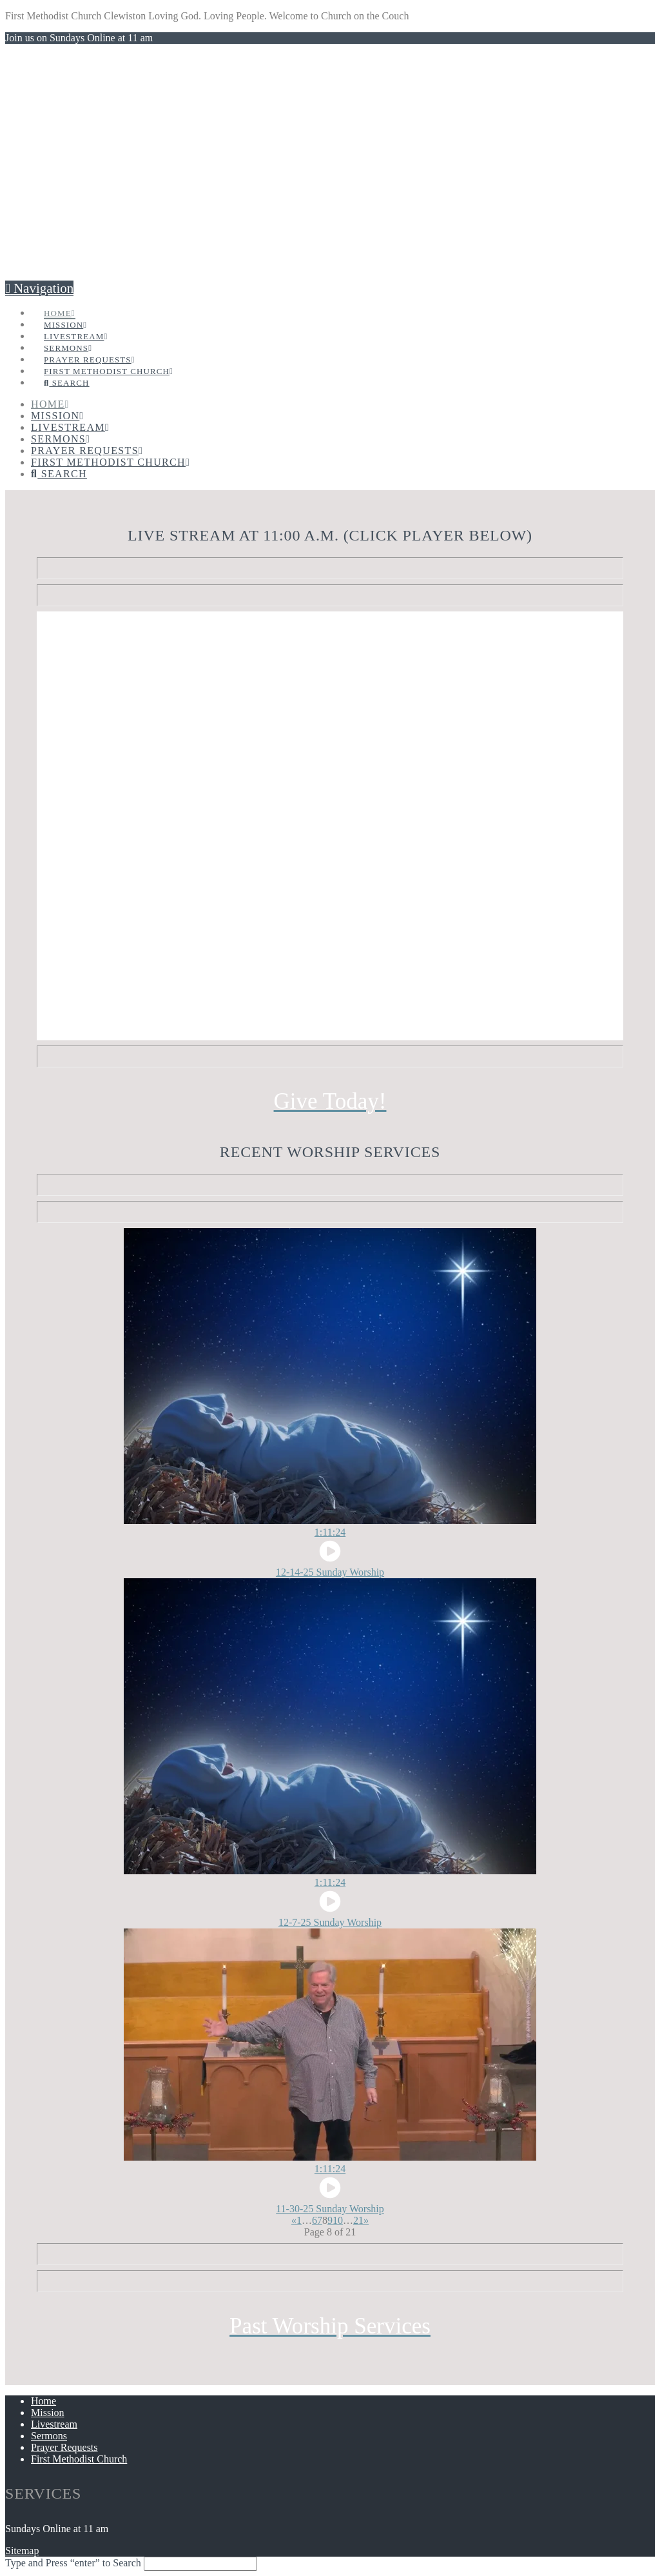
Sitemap (22, 2550)
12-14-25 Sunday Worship (330, 1572)
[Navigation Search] (66, 369)
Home (43, 2400)
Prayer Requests (64, 2447)
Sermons (49, 2435)
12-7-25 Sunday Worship (330, 1922)
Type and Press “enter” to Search (73, 2562)
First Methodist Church (79, 2458)
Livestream (54, 2424)
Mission (47, 2412)
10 (338, 2220)
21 (358, 2220)
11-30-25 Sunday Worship (330, 2208)
